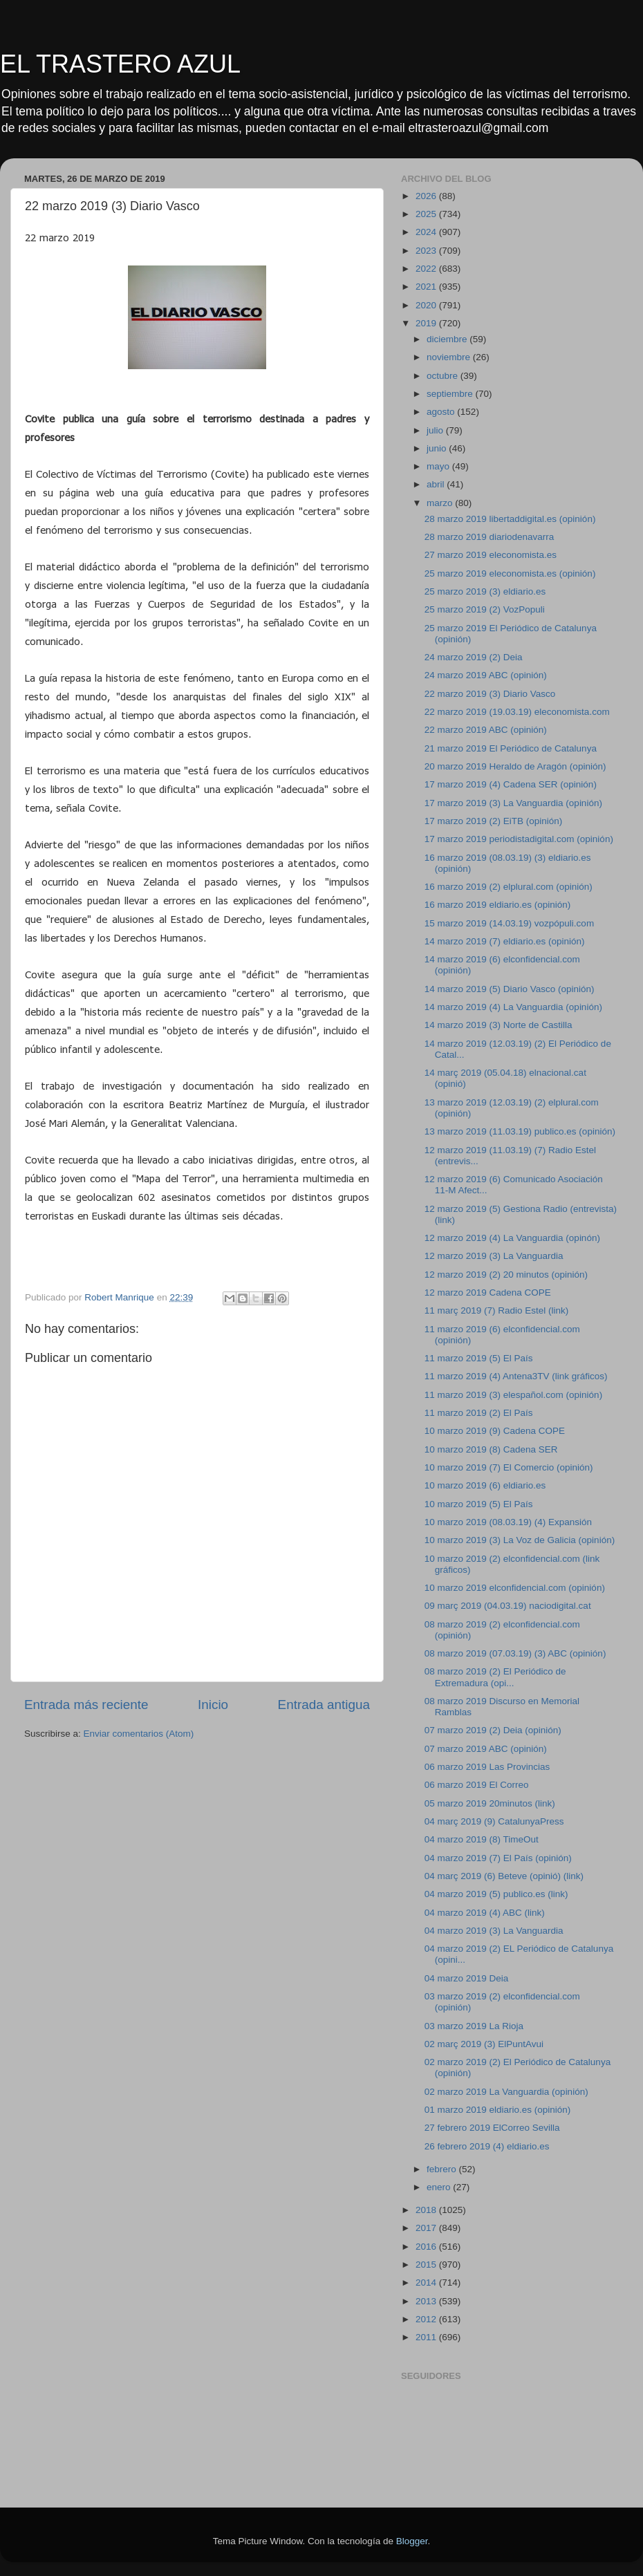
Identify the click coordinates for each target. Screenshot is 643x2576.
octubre (443, 376)
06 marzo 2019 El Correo (477, 1785)
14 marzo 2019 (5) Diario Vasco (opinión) (510, 989)
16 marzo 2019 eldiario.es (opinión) (498, 904)
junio (438, 448)
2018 (427, 2210)
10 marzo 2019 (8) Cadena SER (491, 1449)
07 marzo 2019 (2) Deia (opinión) (493, 1730)
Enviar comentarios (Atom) (139, 1733)
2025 (427, 214)
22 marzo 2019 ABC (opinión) (486, 730)
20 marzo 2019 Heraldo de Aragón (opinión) (515, 766)
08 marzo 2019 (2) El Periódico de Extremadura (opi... (495, 1677)
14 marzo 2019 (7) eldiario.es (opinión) (505, 941)
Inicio (213, 1704)
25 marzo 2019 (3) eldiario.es (485, 591)
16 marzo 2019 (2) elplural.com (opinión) (509, 886)
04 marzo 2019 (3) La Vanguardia (494, 1930)
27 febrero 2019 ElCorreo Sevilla (492, 2127)
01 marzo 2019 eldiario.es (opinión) (498, 2109)
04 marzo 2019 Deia (467, 1978)
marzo (441, 503)
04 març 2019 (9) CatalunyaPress (494, 1821)
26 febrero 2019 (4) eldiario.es (487, 2146)
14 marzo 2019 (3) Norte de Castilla (498, 1025)
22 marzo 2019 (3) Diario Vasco (490, 694)
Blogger (412, 2541)
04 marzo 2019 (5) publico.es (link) (496, 1894)
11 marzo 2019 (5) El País (479, 1358)
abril (437, 484)
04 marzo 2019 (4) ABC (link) (485, 1912)
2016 (427, 2246)
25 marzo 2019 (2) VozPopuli (485, 609)
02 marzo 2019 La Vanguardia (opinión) (506, 2092)
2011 (427, 2337)
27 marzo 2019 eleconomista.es (491, 555)
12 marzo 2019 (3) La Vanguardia (494, 1256)
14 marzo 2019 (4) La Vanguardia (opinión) (513, 1007)
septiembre (451, 394)
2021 (427, 286)
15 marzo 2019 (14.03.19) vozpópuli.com (509, 923)
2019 (427, 323)
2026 (427, 196)
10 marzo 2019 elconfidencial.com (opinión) (515, 1588)
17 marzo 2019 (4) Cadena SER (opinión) (511, 784)
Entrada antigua (324, 1704)
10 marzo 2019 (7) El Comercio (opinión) (509, 1467)
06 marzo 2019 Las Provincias (487, 1767)
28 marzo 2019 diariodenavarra (490, 537)
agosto (442, 412)
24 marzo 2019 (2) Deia (474, 657)
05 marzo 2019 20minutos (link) (490, 1803)
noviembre (450, 357)
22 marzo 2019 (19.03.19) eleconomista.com (517, 712)
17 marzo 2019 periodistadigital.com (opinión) (519, 839)
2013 (427, 2301)
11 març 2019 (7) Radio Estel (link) (497, 1310)
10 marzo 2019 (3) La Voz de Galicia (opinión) (520, 1540)
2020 (427, 305)
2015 (427, 2264)
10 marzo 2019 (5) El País (479, 1504)
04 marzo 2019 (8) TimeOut (482, 1839)
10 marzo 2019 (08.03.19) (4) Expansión (508, 1522)
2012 (427, 2319)
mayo (439, 466)
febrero (443, 2169)
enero (440, 2187)
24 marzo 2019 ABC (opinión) (486, 675)
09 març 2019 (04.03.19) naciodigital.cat (508, 1605)
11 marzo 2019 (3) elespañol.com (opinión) (513, 1395)
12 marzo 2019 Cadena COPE (488, 1292)
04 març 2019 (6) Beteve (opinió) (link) (504, 1876)
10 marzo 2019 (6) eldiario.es (485, 1485)
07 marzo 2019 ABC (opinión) (486, 1749)
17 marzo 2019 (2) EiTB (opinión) (494, 821)
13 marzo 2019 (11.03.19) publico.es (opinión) (520, 1131)
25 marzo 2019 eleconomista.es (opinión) (510, 573)
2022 (427, 268)
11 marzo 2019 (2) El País (479, 1413)
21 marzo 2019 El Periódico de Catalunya (511, 748)
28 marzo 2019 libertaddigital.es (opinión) (510, 519)
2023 (427, 250)
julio (436, 430)
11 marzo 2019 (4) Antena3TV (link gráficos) (516, 1376)
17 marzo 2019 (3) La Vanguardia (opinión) (513, 803)
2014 (427, 2282)
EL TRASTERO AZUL (120, 64)
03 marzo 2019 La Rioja (474, 2026)
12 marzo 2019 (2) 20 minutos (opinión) (506, 1274)
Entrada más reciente (86, 1704)
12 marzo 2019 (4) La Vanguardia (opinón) (512, 1238)
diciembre (448, 339)
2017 (427, 2228)
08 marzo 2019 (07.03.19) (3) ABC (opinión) (515, 1653)
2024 (427, 232)
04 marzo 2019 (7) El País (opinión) (498, 1858)
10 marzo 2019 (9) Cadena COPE (495, 1431)
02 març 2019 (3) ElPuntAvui (484, 2044)
